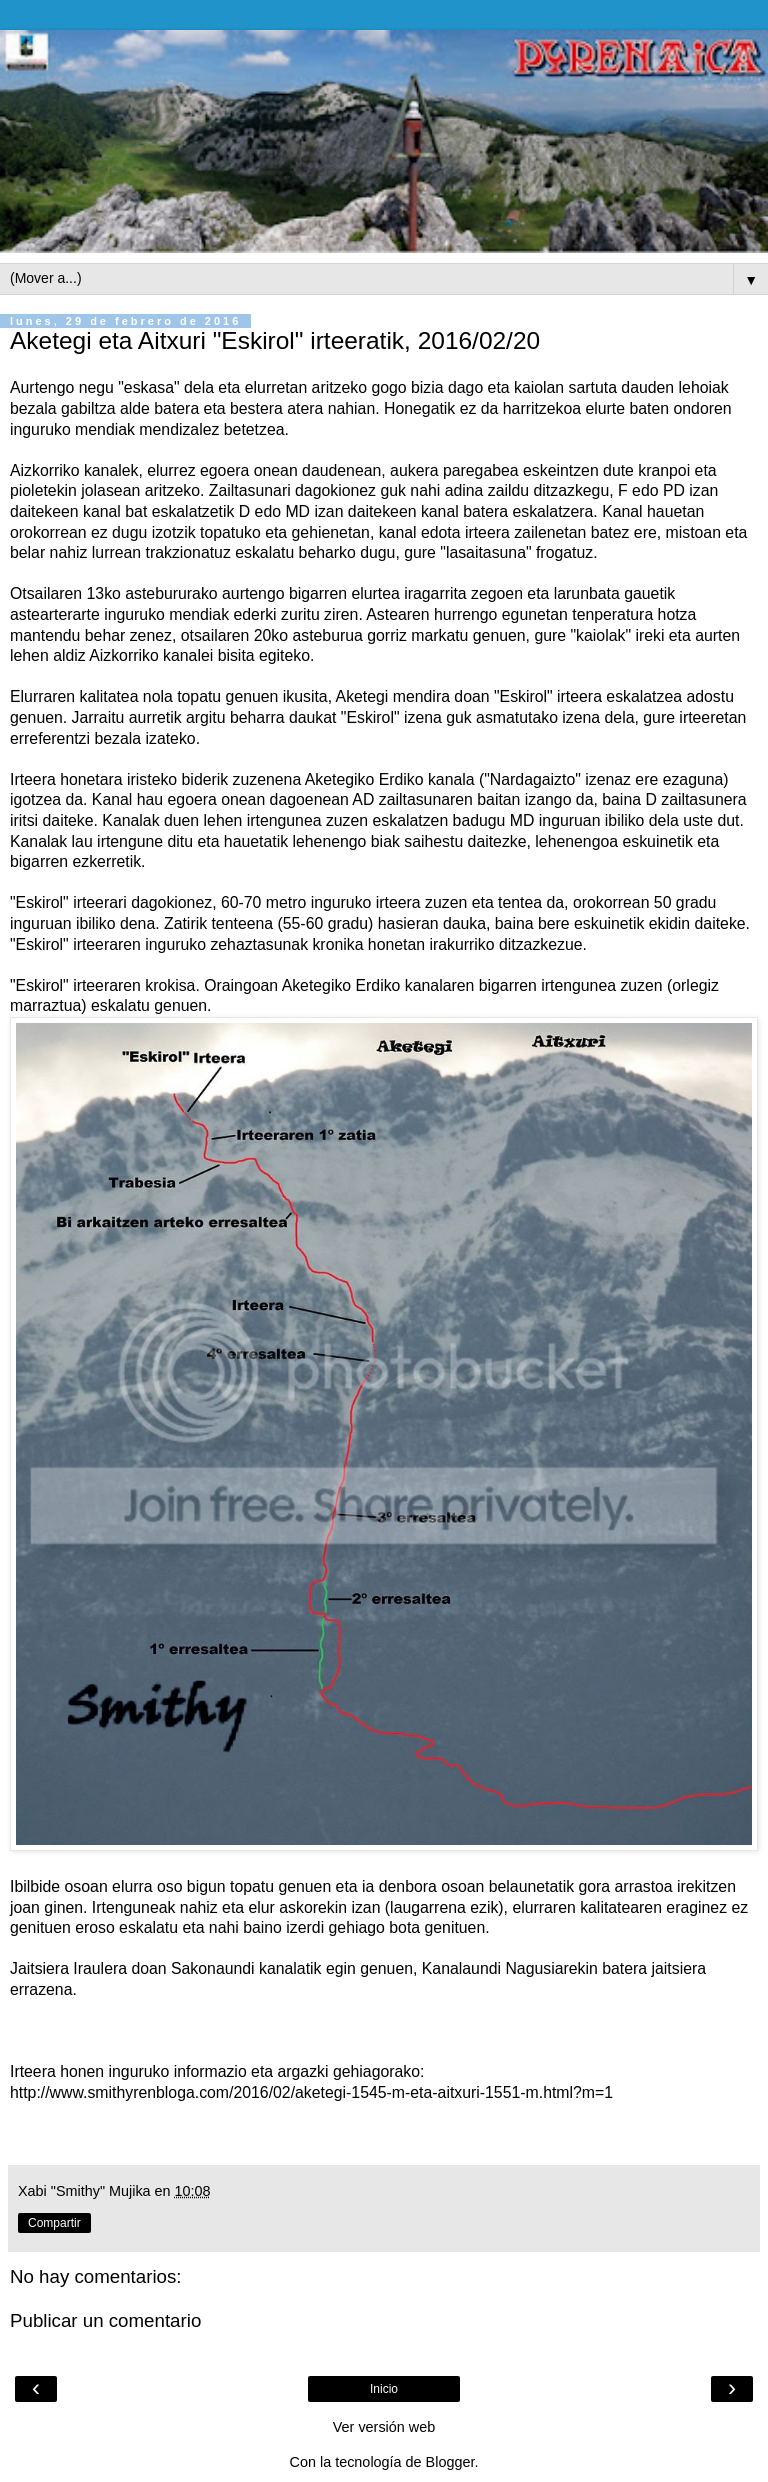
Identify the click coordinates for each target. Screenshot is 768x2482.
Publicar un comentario (105, 2320)
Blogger (450, 2462)
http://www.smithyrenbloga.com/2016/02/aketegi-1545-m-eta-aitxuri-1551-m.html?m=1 (311, 2092)
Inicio (384, 2389)
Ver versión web (384, 2427)
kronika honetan (368, 944)
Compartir (54, 2223)
